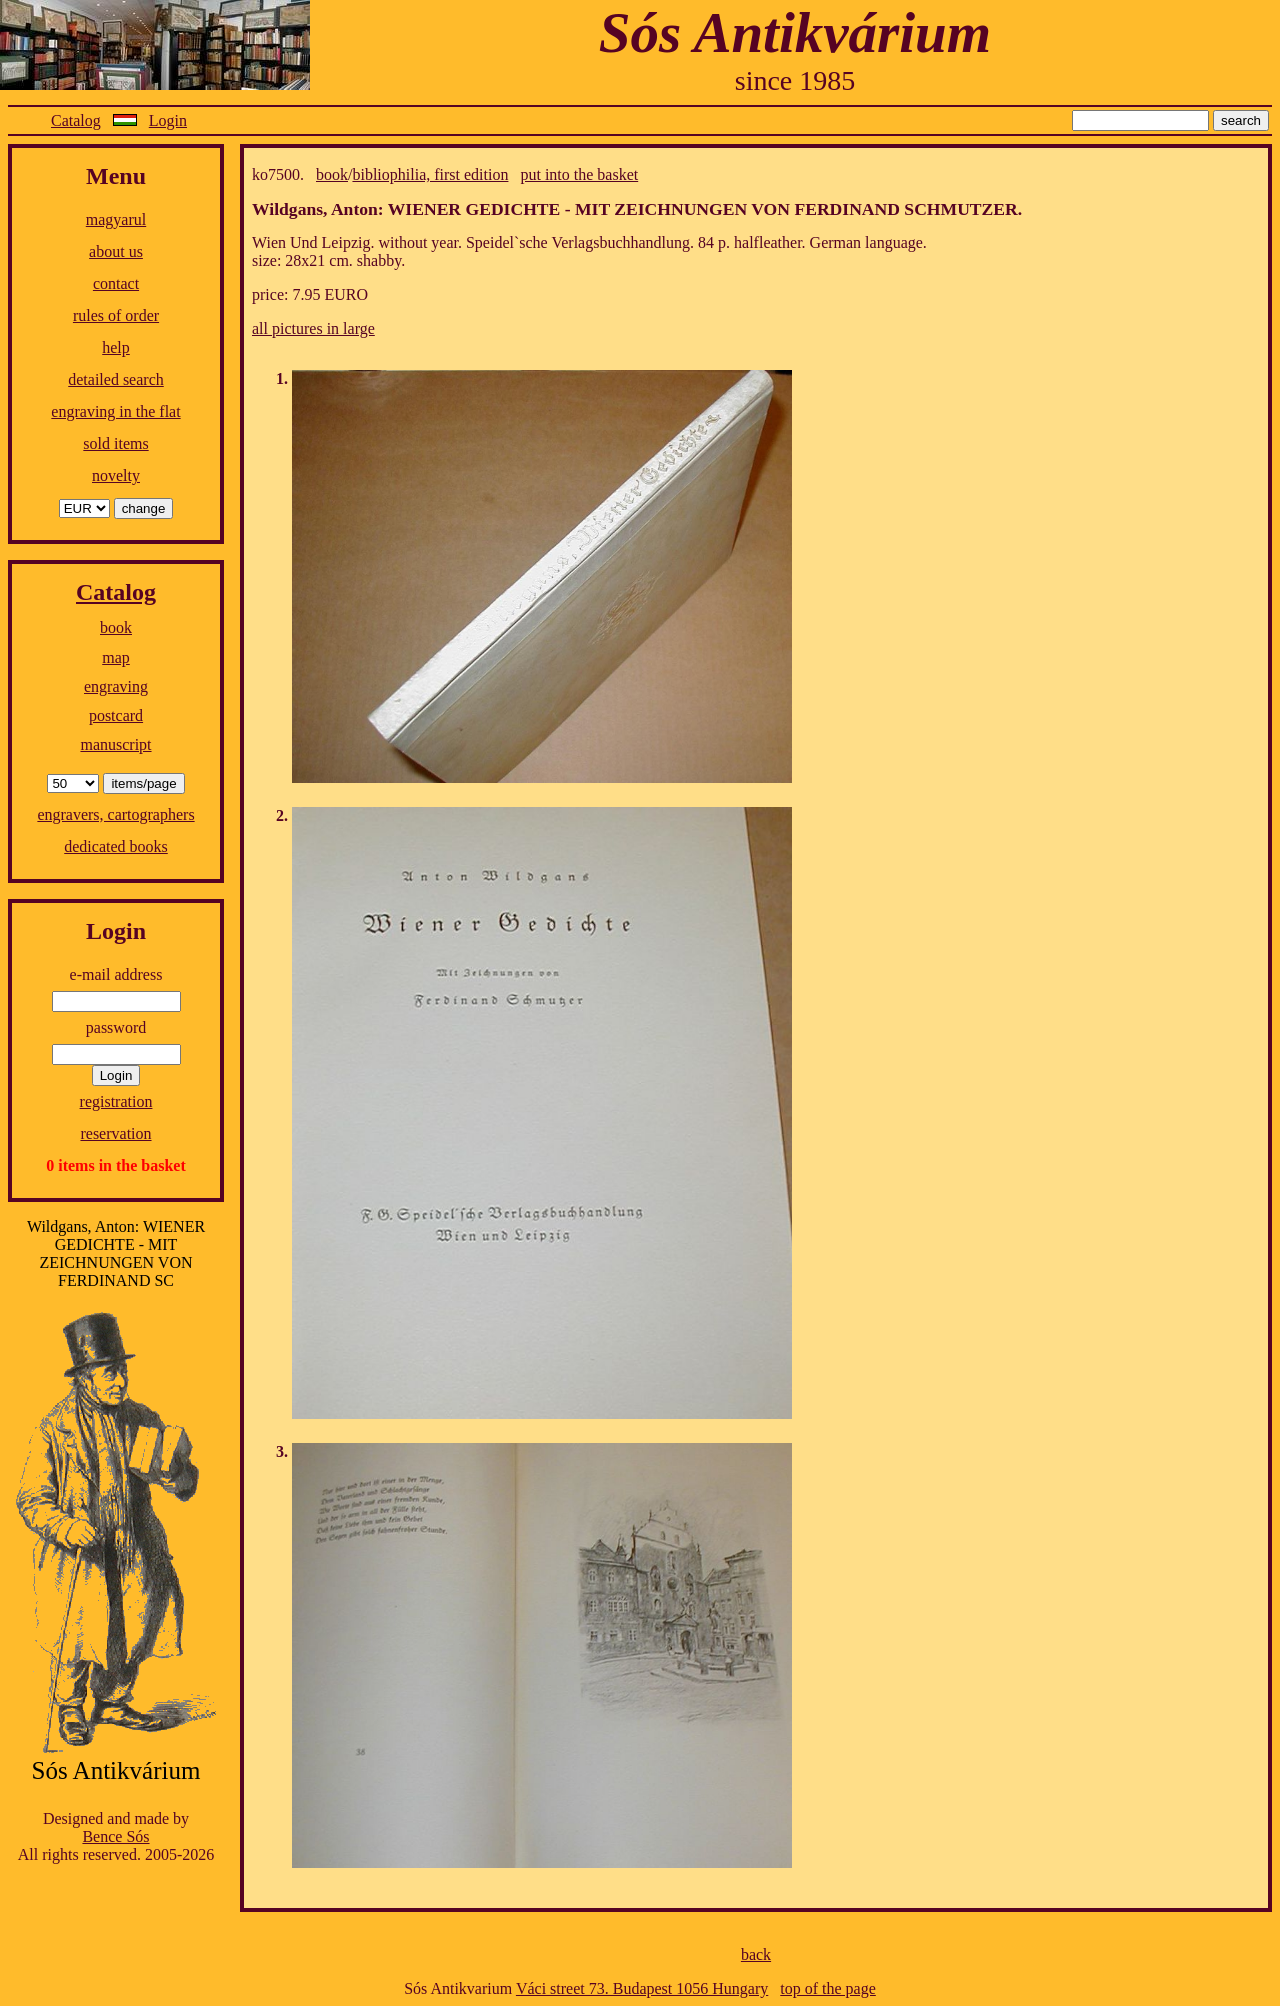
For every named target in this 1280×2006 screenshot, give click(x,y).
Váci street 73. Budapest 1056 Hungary (642, 1988)
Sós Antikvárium (795, 32)
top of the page (828, 1988)
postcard (116, 715)
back (756, 1954)
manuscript (115, 744)
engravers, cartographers (115, 814)
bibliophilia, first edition (430, 174)
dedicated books (116, 846)
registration (116, 1101)
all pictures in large (313, 328)
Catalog (76, 120)
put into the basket (579, 174)
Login (168, 120)
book (116, 627)
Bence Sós (115, 1836)
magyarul (116, 219)
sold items (115, 443)
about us (116, 251)
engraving (116, 686)
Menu (116, 176)
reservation (115, 1133)
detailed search (116, 379)
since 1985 (795, 80)
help (116, 347)
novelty (116, 475)
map (116, 657)
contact (116, 283)
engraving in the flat (115, 411)
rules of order (116, 315)
